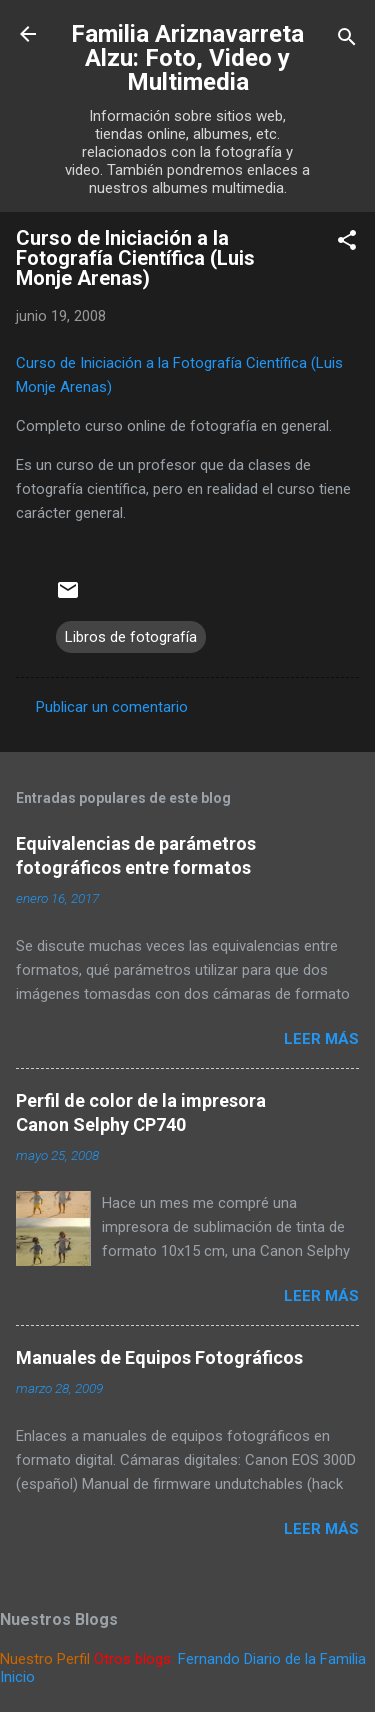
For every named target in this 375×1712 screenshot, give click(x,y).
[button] (347, 243)
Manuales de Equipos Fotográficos (159, 1357)
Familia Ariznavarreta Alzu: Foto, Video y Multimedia (187, 58)
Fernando (209, 1659)
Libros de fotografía (131, 637)
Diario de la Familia (305, 1659)
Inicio (17, 1677)
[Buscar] (347, 40)
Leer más (321, 1039)
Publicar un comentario (112, 707)
